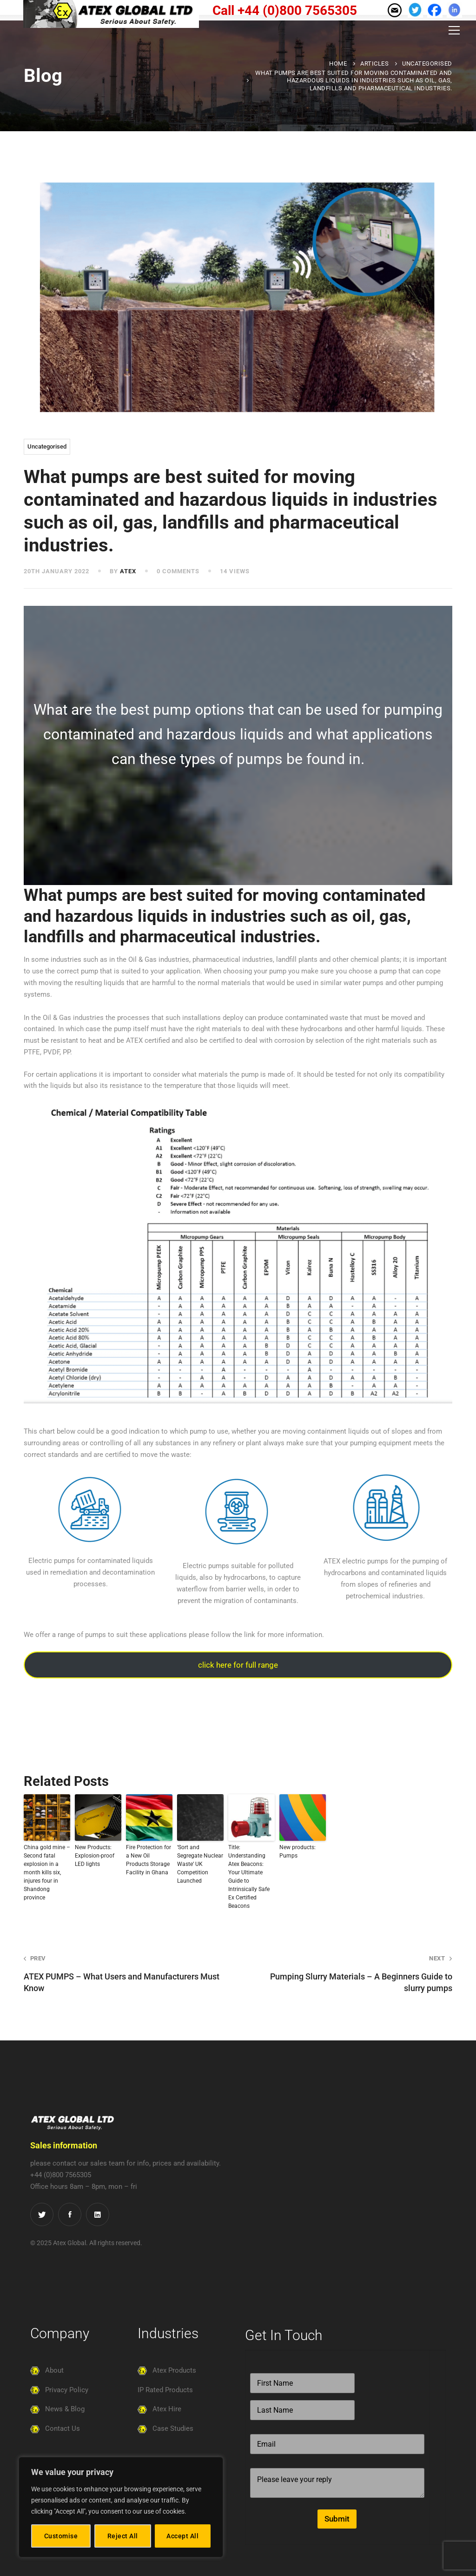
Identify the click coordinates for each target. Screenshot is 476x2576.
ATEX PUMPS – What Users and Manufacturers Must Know (122, 1973)
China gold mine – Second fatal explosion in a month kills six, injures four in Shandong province (47, 1872)
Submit (337, 2518)
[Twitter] (41, 2214)
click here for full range (238, 1665)
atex (128, 571)
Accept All (182, 2536)
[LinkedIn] (97, 2214)
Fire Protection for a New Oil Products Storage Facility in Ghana (148, 1860)
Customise (61, 2536)
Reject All (122, 2536)
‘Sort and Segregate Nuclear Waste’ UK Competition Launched (200, 1864)
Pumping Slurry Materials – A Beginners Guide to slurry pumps (353, 1973)
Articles (374, 63)
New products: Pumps (297, 1851)
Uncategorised (427, 63)
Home (338, 63)
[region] (121, 2507)
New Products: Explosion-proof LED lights (94, 1855)
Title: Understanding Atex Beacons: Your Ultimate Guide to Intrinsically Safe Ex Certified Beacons (249, 1876)
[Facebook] (69, 2214)
